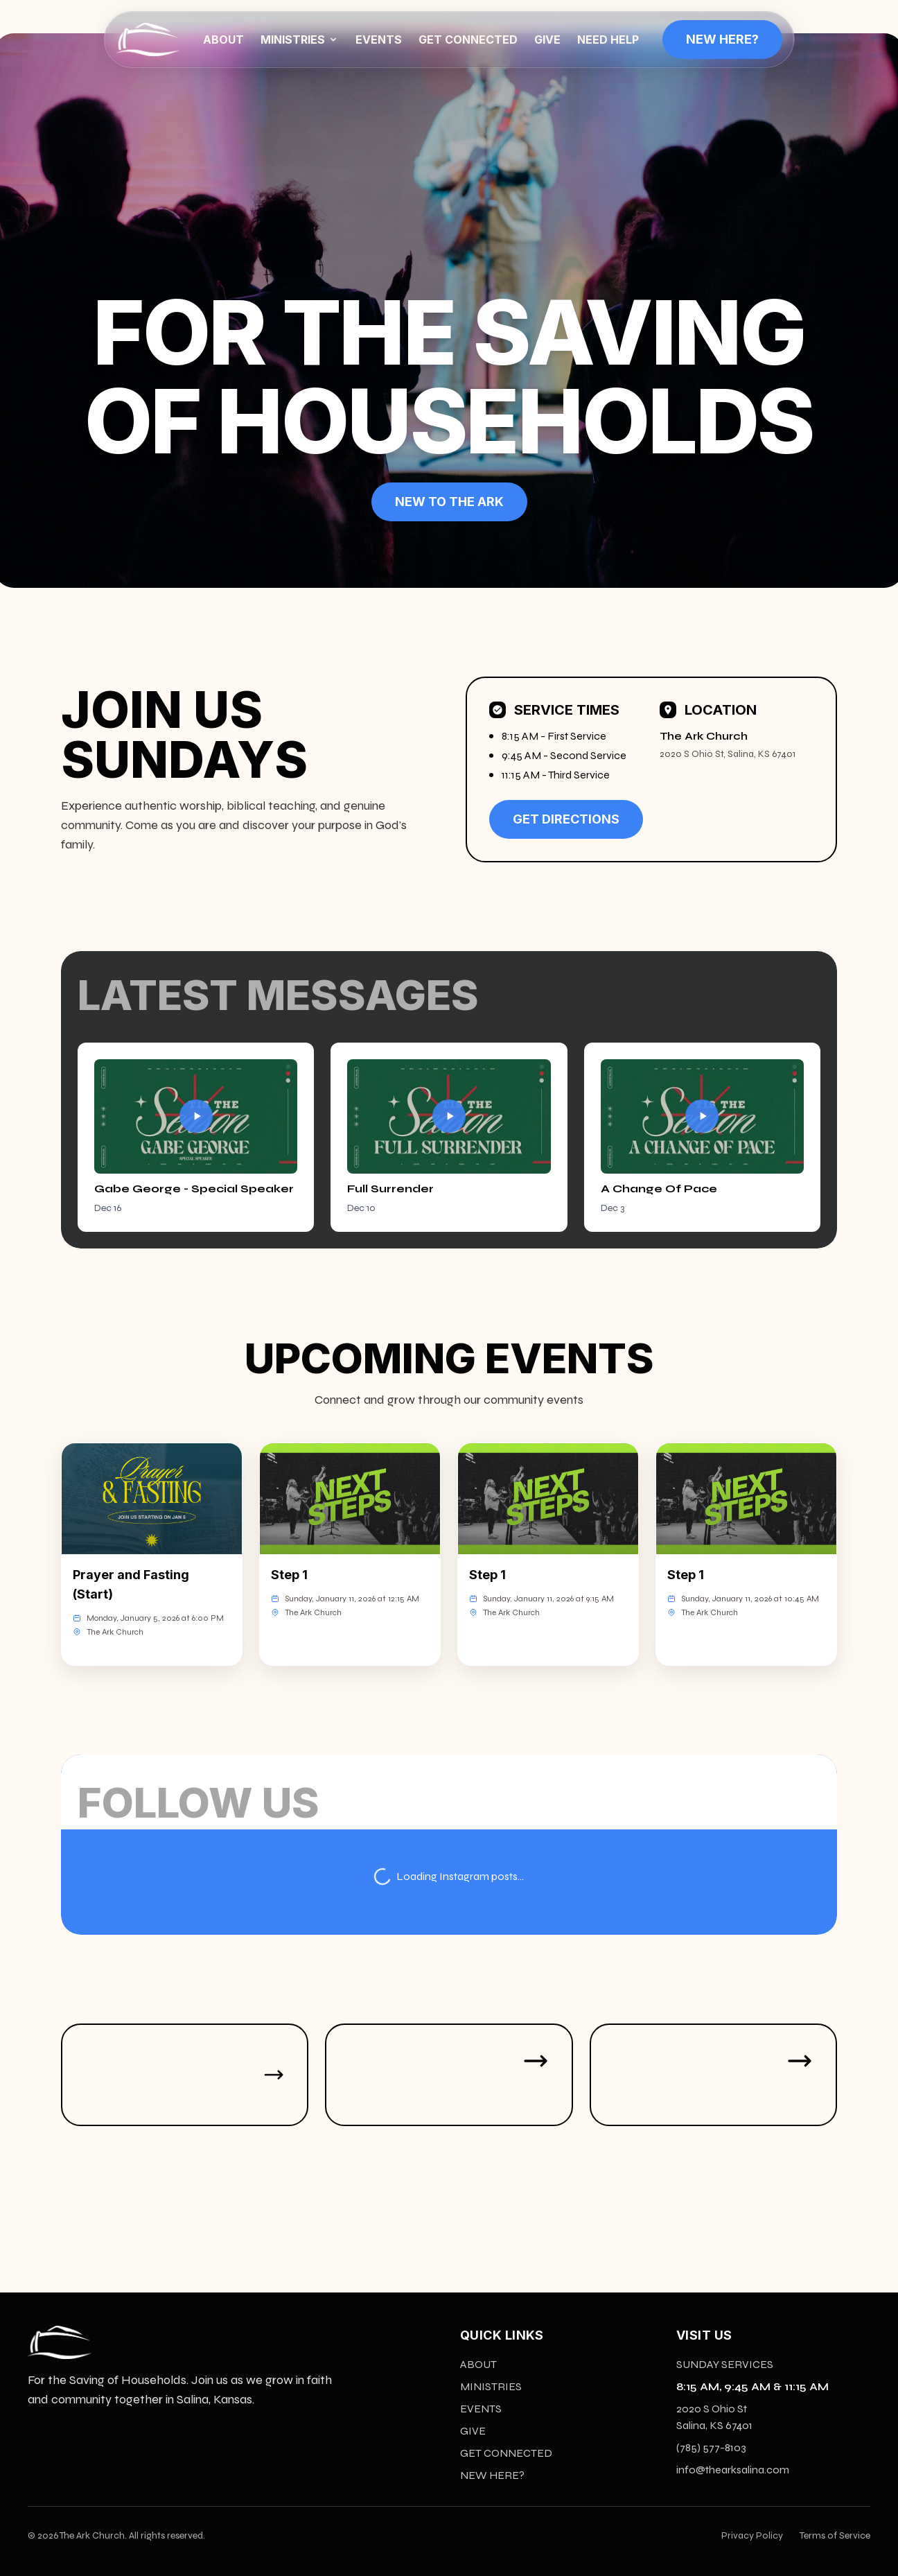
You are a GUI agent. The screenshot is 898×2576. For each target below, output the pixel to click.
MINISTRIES (300, 39)
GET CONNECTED (468, 39)
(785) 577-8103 (711, 2447)
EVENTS (378, 39)
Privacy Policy (752, 2535)
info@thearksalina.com (732, 2469)
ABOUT (223, 39)
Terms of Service (835, 2535)
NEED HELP (608, 39)
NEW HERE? (492, 2475)
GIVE (547, 39)
